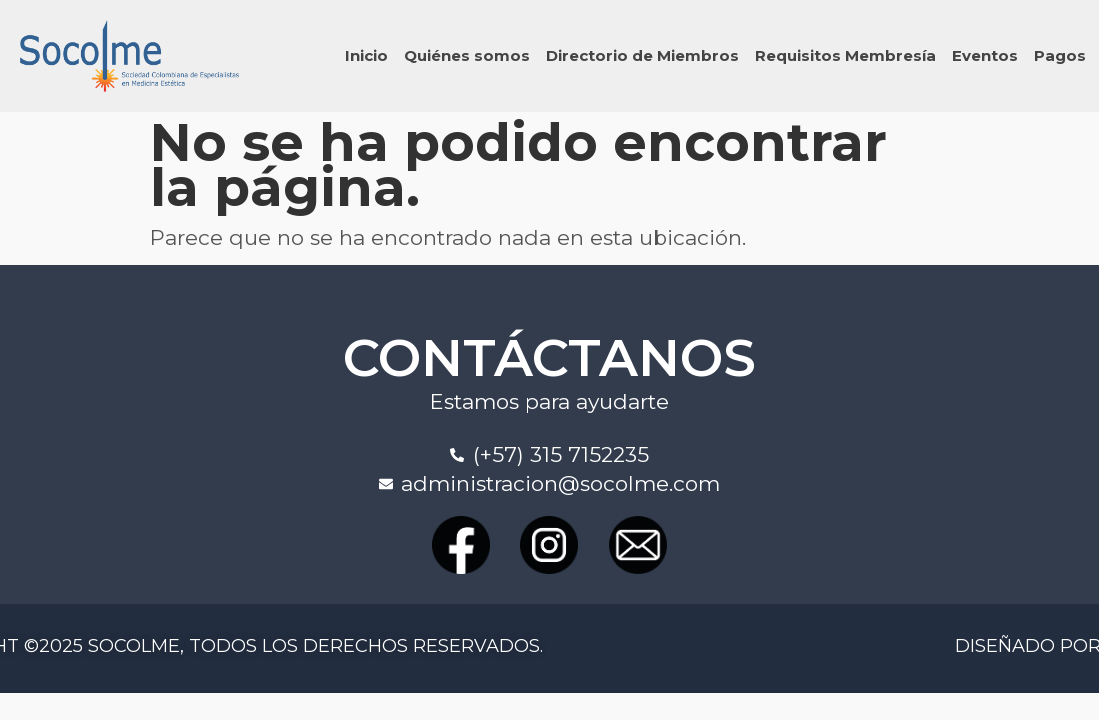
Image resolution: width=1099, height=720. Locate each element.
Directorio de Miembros (642, 55)
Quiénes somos (467, 55)
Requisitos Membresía (845, 55)
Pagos (1060, 55)
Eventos (985, 55)
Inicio (366, 55)
